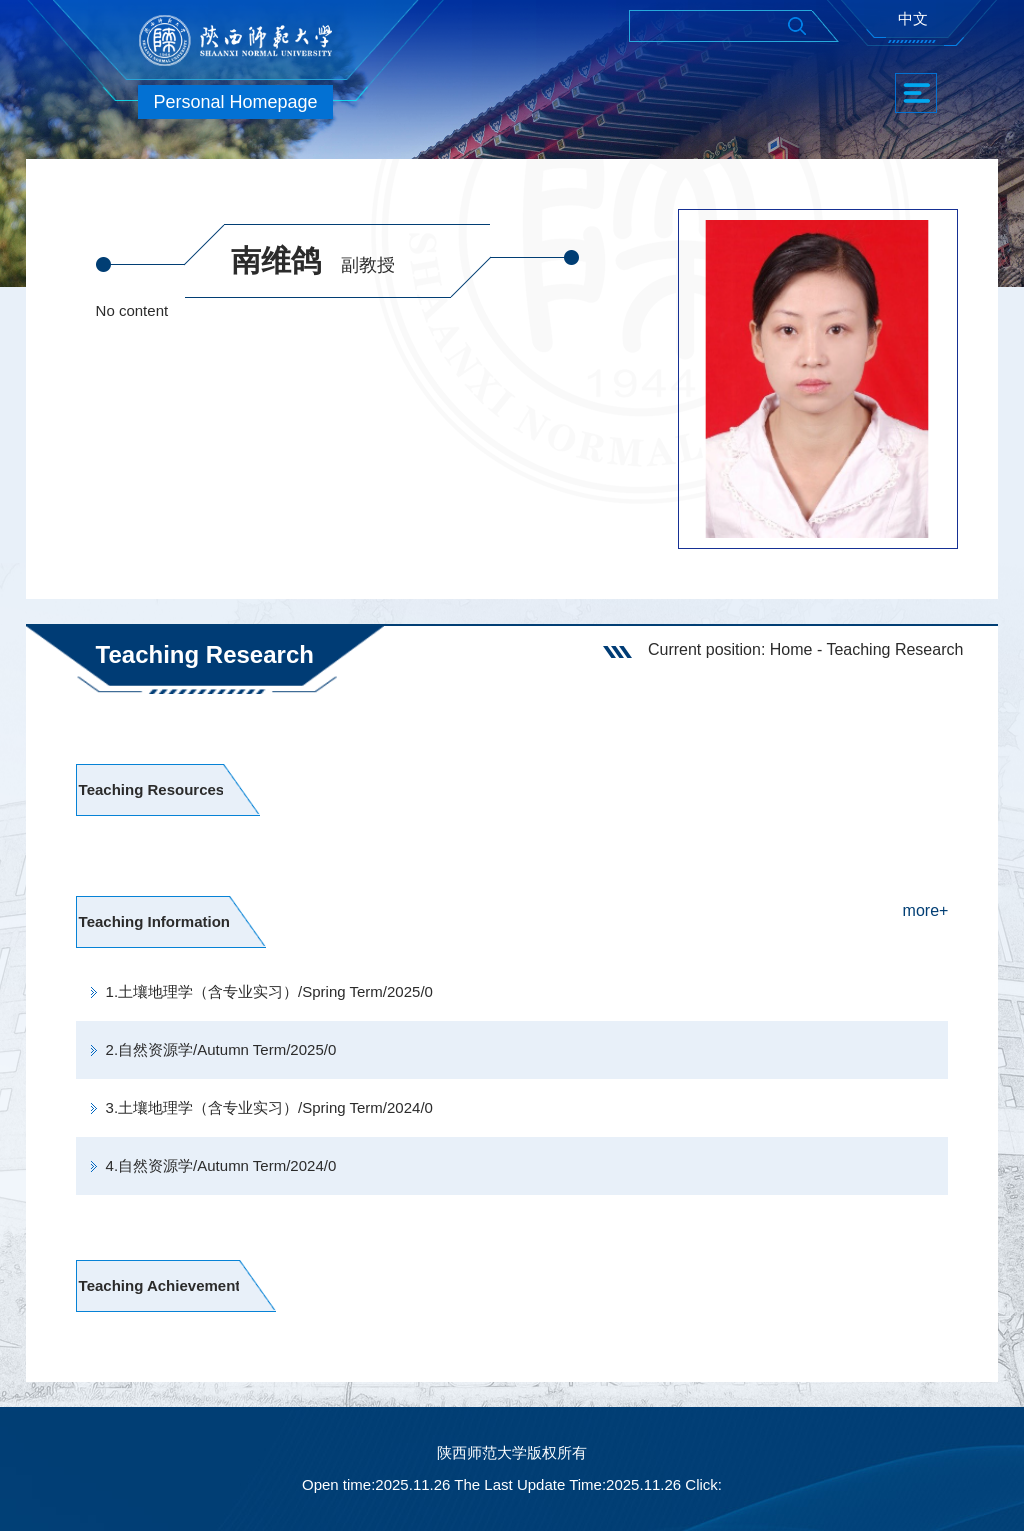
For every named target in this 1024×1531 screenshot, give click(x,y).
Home (791, 649)
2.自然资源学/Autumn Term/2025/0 (221, 1049)
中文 (913, 18)
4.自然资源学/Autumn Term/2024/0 (221, 1165)
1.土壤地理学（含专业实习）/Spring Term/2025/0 (269, 991)
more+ (926, 910)
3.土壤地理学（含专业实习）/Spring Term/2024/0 (269, 1107)
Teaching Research (894, 649)
